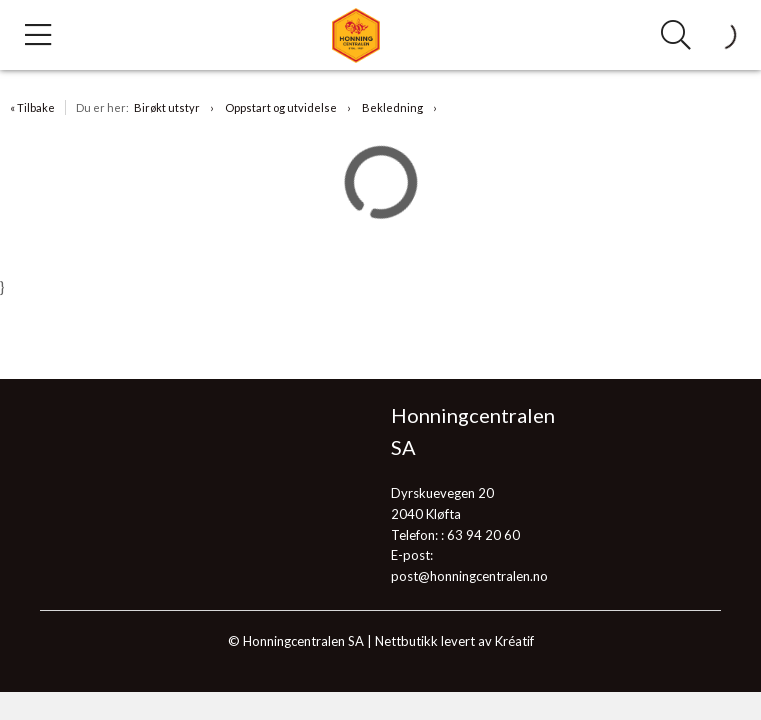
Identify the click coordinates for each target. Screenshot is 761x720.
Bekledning (392, 107)
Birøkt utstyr (167, 107)
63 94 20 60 (483, 535)
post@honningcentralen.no (469, 576)
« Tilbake (32, 107)
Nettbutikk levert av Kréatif (454, 641)
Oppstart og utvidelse (281, 107)
